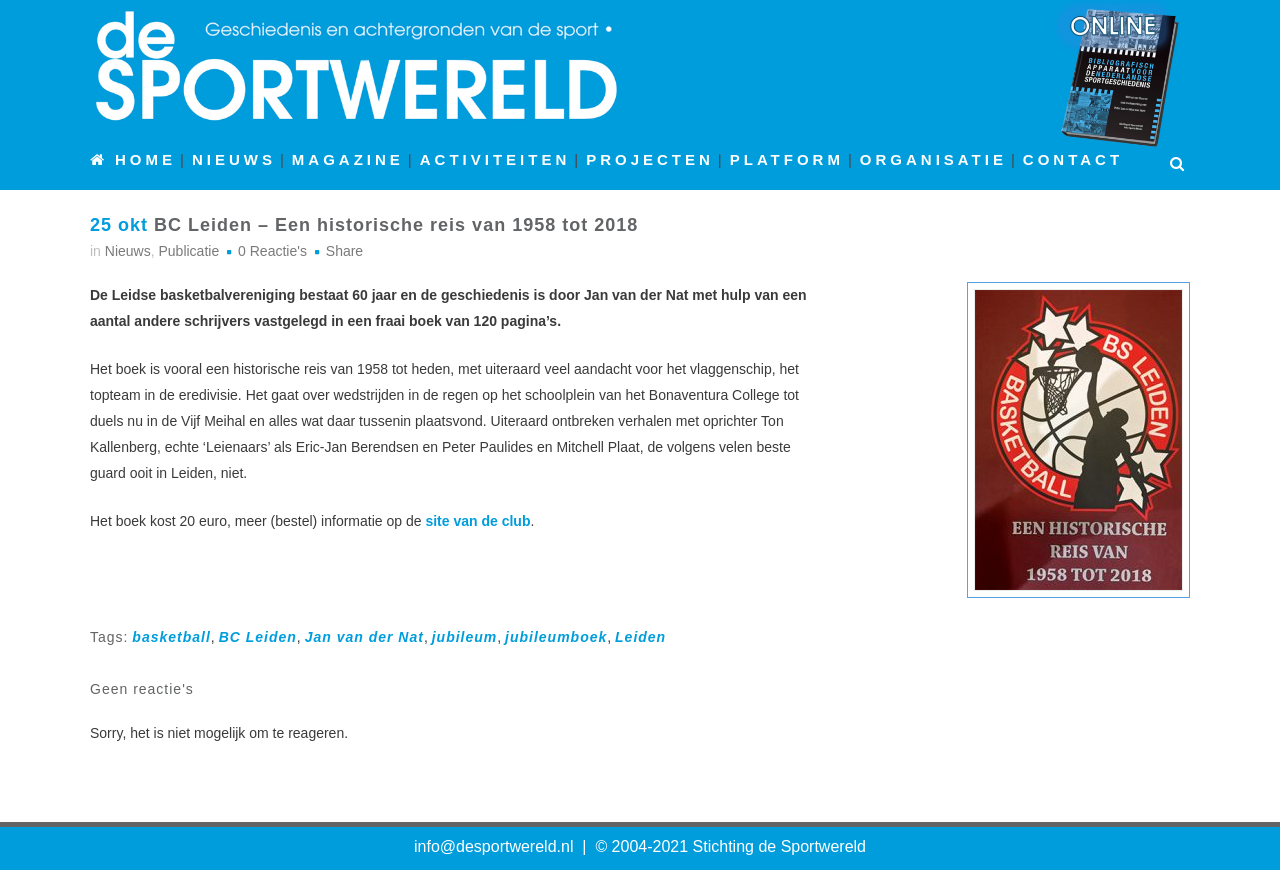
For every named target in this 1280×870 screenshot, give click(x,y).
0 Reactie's (272, 251)
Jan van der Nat (364, 637)
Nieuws (128, 251)
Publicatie (188, 251)
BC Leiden (258, 637)
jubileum (465, 637)
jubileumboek (556, 637)
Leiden (640, 637)
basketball (171, 637)
